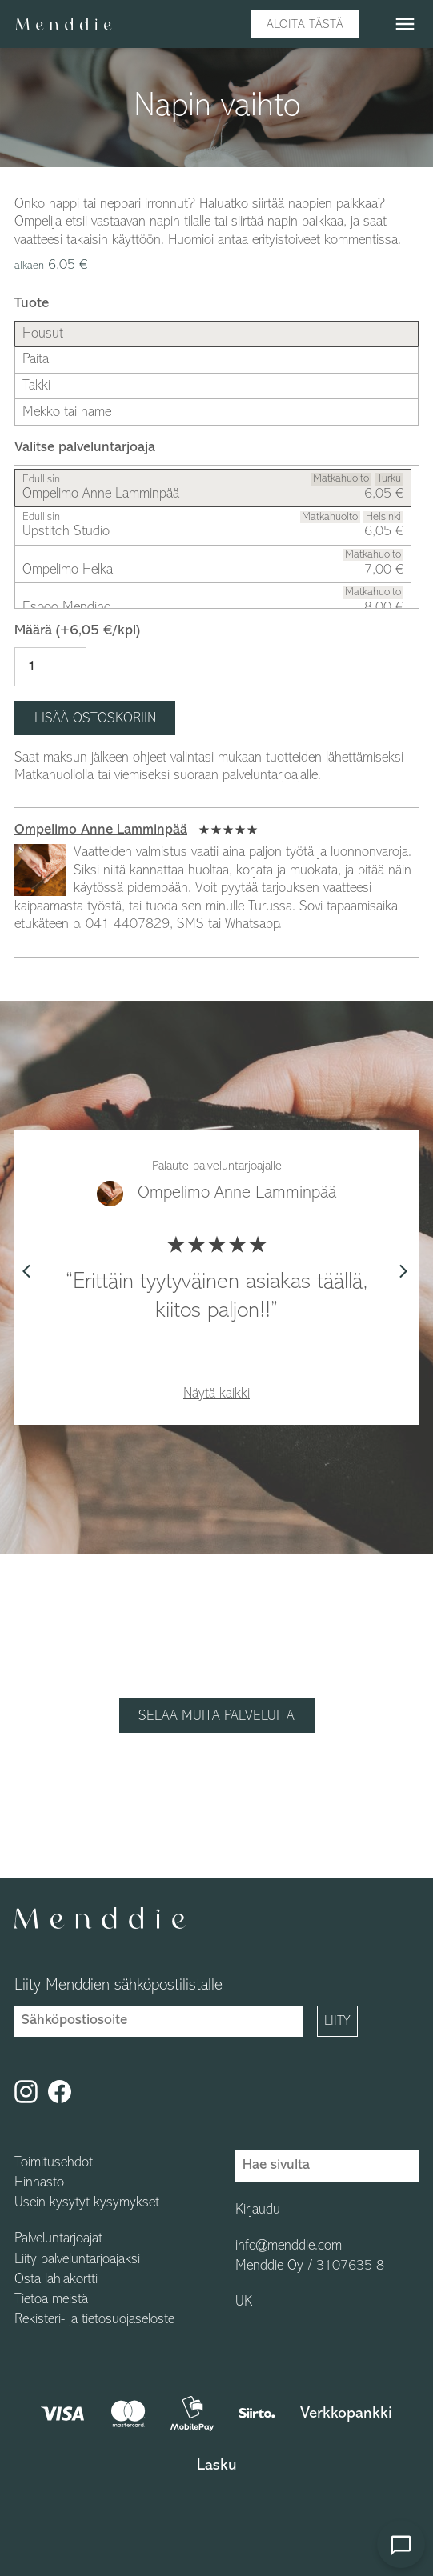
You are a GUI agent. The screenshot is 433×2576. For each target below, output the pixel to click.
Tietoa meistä (51, 2300)
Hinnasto (39, 2183)
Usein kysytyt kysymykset (86, 2203)
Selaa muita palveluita (216, 1716)
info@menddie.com (288, 2246)
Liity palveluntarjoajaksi (77, 2260)
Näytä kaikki (216, 1394)
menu (405, 24)
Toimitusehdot (53, 2163)
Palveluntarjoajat (58, 2239)
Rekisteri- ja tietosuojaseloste (94, 2320)
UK (243, 2302)
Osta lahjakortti (56, 2280)
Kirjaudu (257, 2210)
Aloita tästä (305, 24)
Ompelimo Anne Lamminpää (100, 830)
